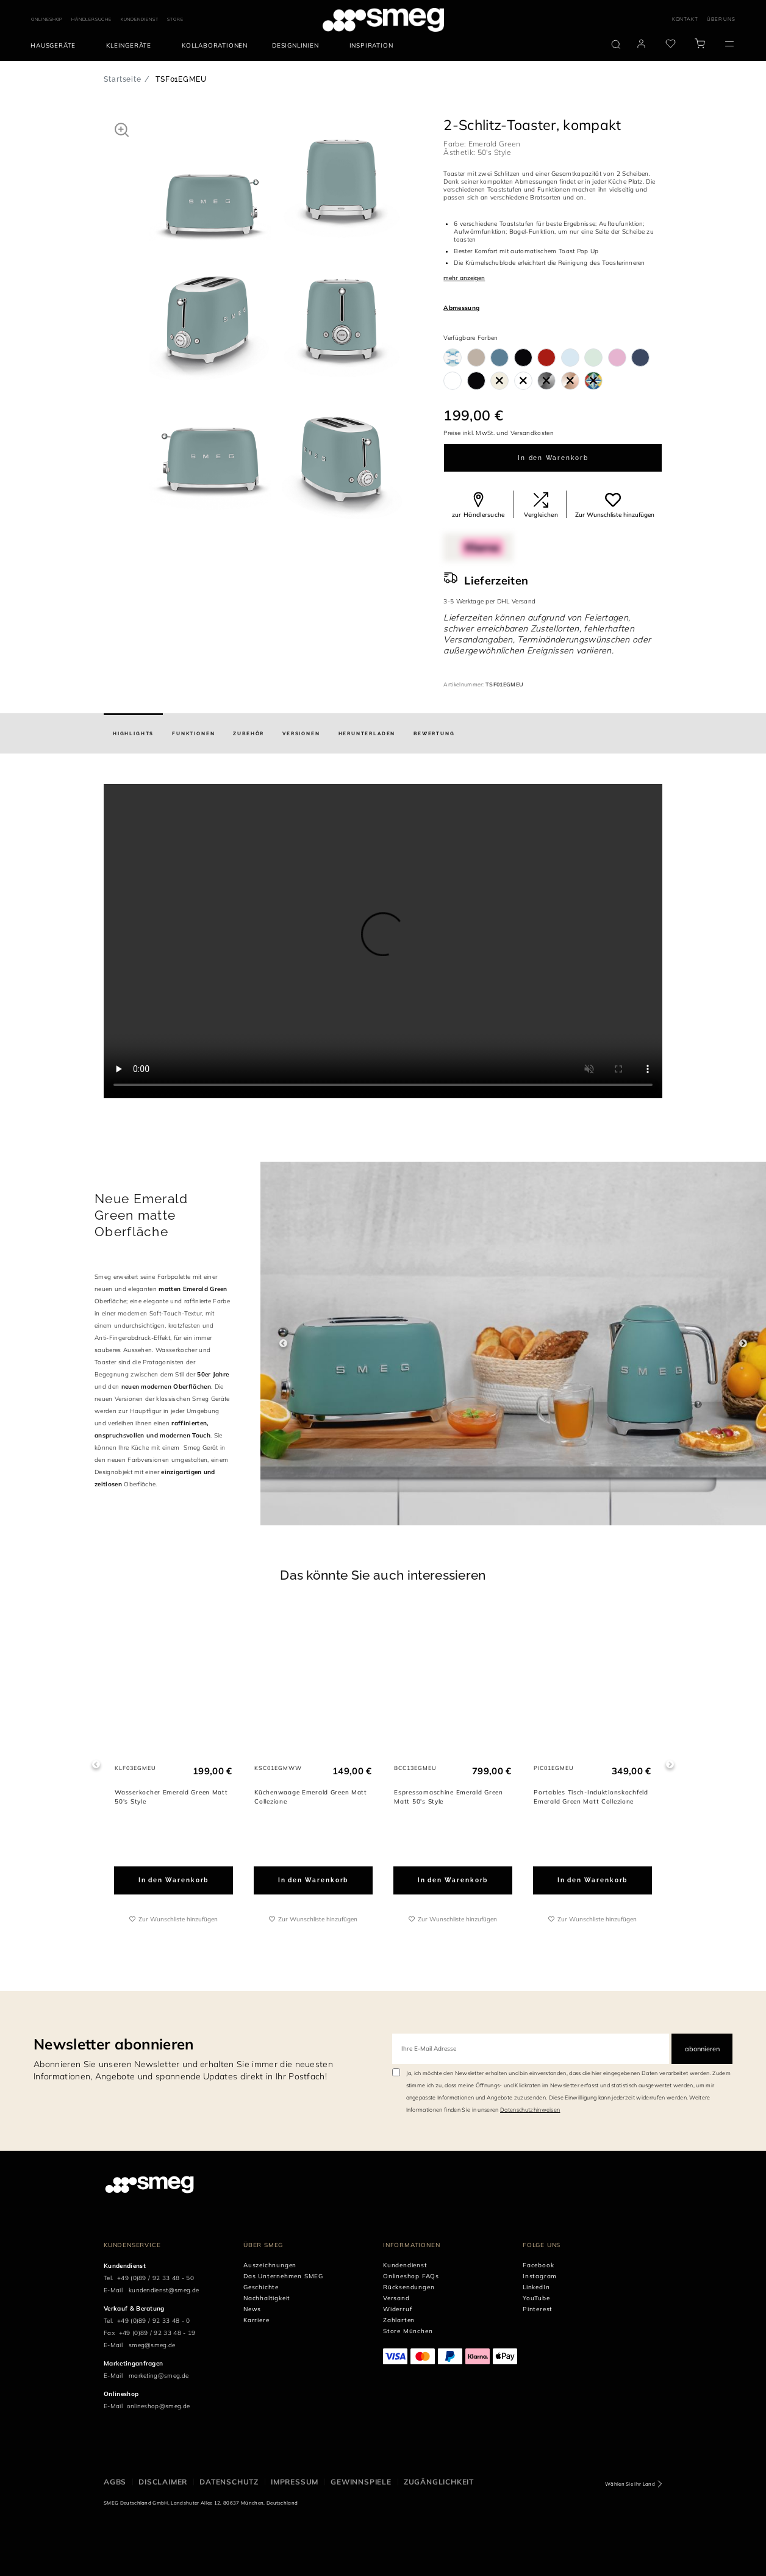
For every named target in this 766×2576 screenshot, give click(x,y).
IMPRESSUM (294, 2481)
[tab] (133, 733)
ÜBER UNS (721, 19)
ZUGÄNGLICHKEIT (439, 2481)
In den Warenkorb (553, 458)
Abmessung (461, 308)
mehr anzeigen (464, 278)
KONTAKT (685, 19)
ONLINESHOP (46, 19)
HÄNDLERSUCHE (91, 19)
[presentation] (383, 941)
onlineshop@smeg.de (158, 2406)
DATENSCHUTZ (229, 2481)
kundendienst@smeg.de (164, 2290)
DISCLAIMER (162, 2481)
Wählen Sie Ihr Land (630, 2484)
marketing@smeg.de (158, 2376)
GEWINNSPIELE (361, 2481)
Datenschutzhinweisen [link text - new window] (530, 2109)
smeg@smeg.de (152, 2345)
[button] (122, 129)
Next (743, 1343)
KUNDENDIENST (140, 19)
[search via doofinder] (615, 45)
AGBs (115, 2481)
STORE (175, 19)
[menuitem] (56, 46)
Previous (283, 1343)
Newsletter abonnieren (114, 2044)
